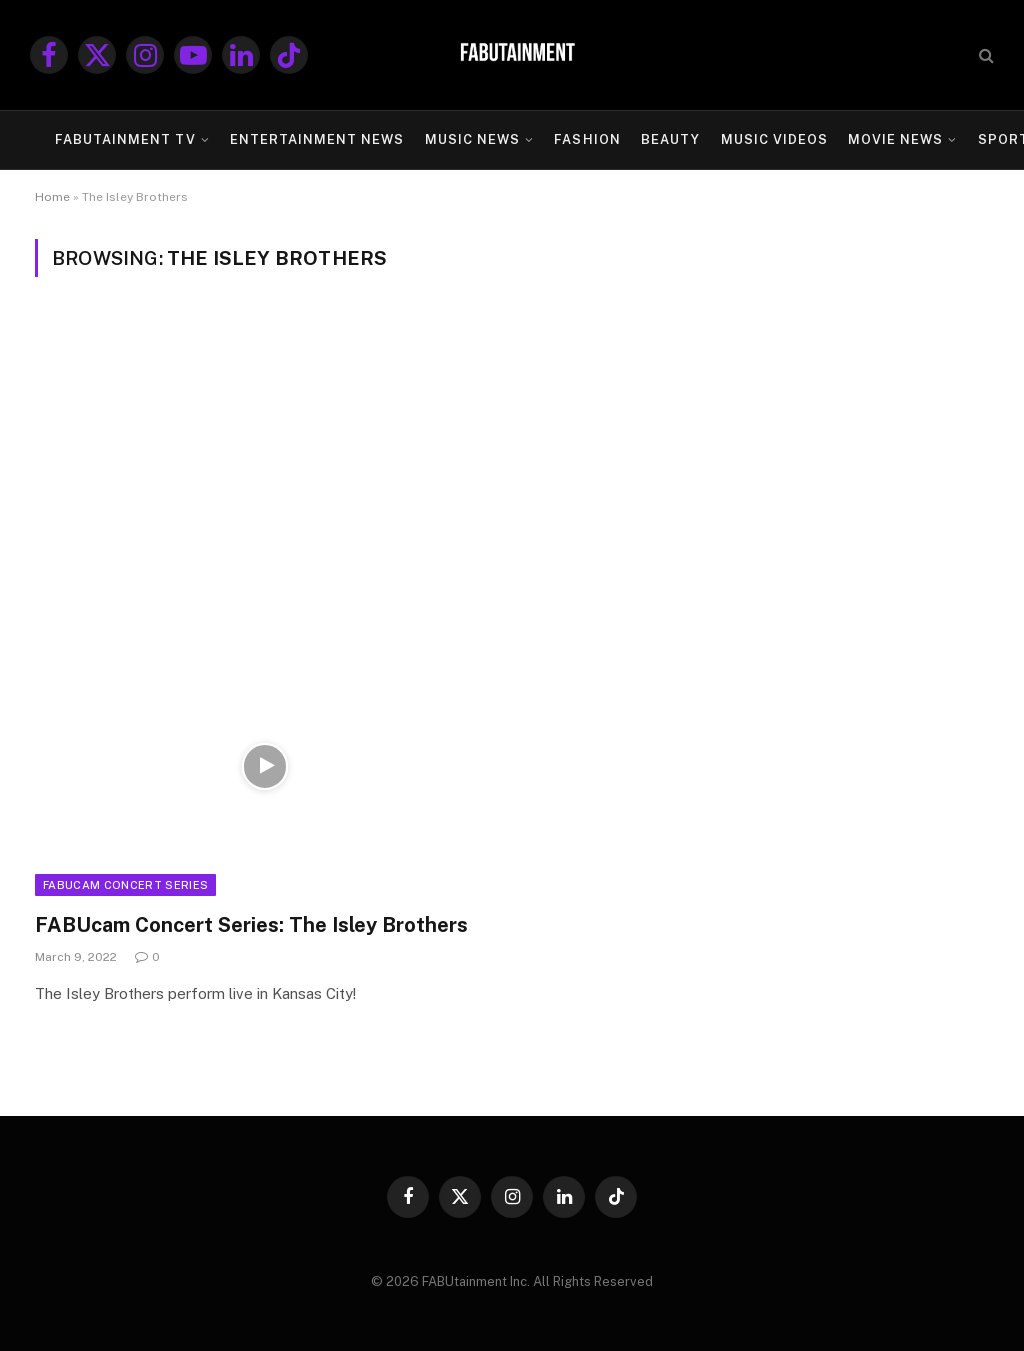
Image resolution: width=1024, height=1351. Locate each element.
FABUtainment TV (125, 139)
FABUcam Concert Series (125, 885)
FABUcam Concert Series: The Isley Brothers (251, 925)
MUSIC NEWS (472, 139)
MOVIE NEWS (895, 139)
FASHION (587, 139)
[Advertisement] (512, 457)
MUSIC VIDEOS (774, 139)
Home (52, 197)
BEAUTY (670, 139)
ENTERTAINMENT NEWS (317, 139)
